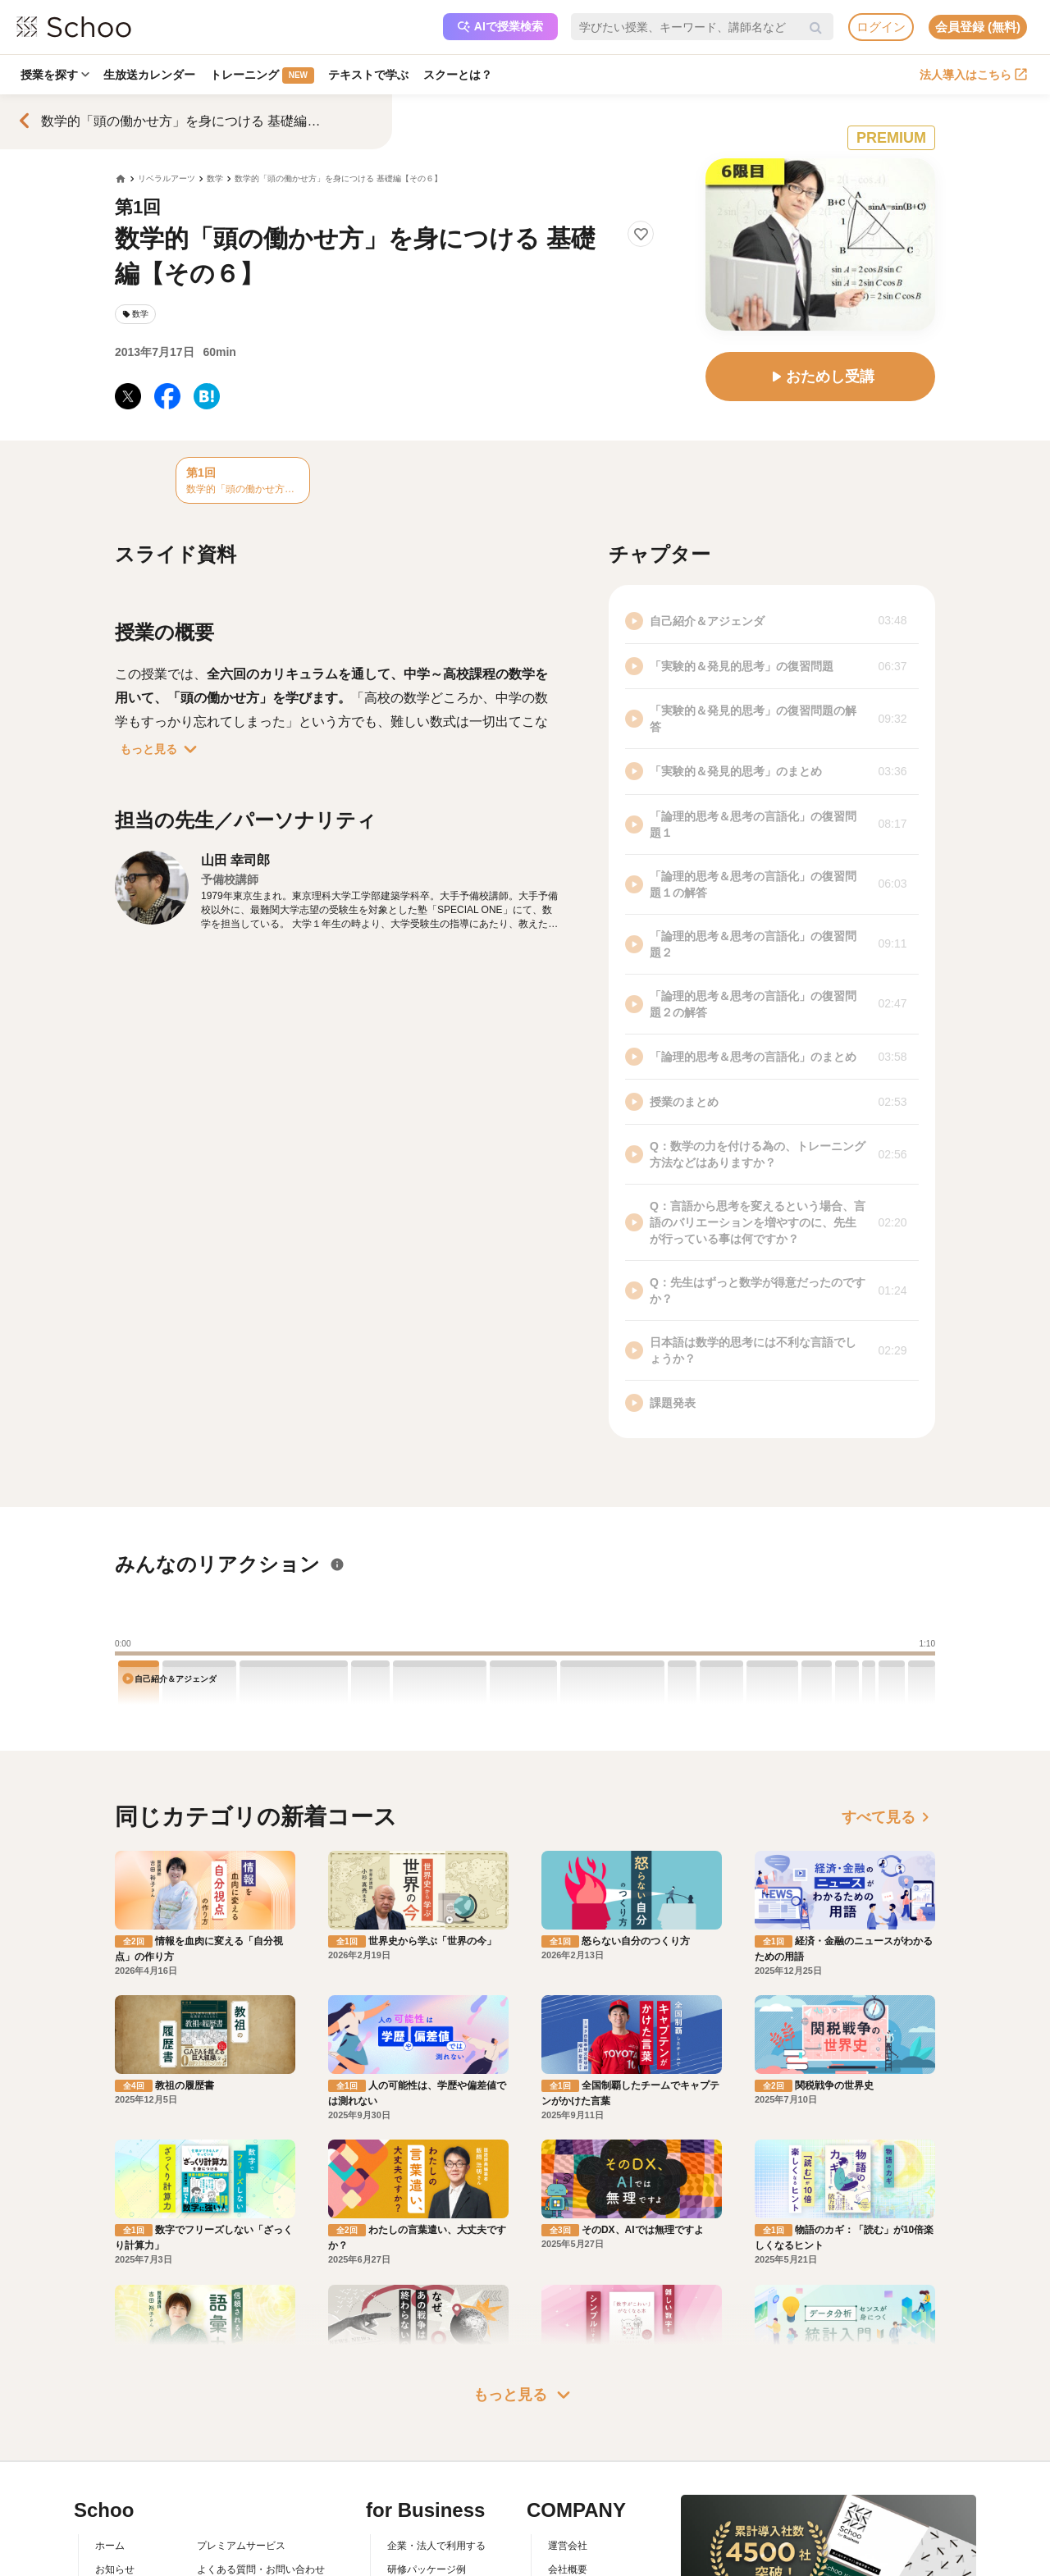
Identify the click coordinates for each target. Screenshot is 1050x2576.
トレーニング (263, 75)
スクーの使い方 (129, 2539)
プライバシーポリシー (246, 2563)
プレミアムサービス (241, 2468)
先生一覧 (115, 2563)
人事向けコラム (421, 2515)
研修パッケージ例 (426, 2491)
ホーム (110, 2468)
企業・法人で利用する (436, 2468)
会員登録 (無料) (977, 27)
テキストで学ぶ (370, 74)
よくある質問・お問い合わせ (261, 2491)
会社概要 (567, 2491)
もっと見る (161, 749)
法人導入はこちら (973, 74)
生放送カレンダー (150, 74)
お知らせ (115, 2491)
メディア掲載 (577, 2563)
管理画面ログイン (426, 2539)
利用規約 (216, 2515)
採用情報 (567, 2515)
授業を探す (55, 74)
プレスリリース (582, 2539)
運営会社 (567, 2468)
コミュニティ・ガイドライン (261, 2539)
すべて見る (888, 1817)
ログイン (881, 27)
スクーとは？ (459, 74)
